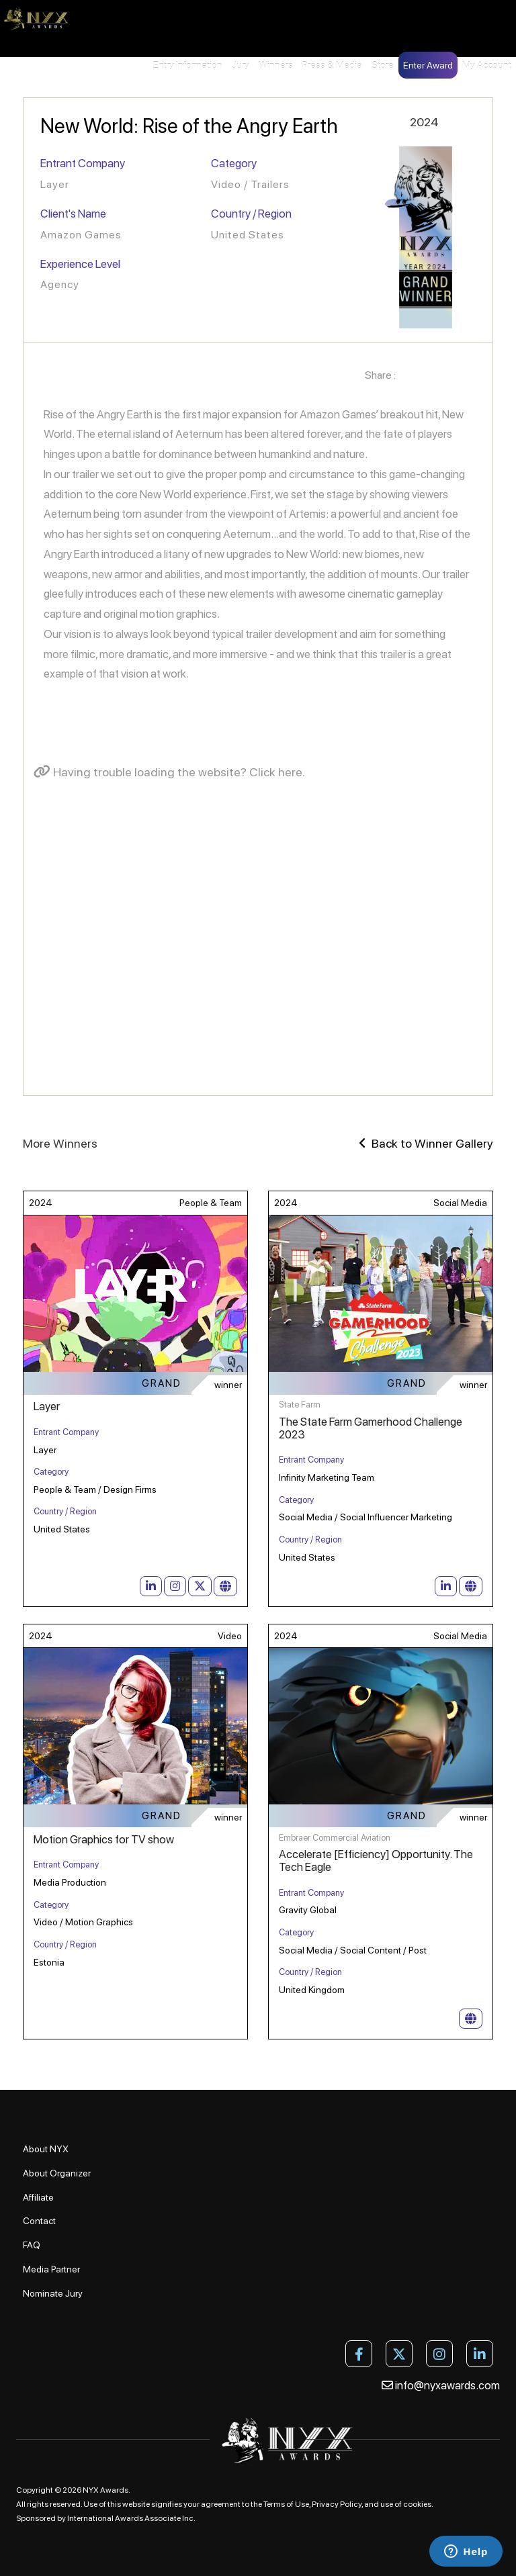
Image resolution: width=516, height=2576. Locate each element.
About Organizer (57, 2173)
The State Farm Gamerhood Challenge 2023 (370, 1428)
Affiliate (38, 2197)
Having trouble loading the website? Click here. (169, 772)
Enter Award (428, 65)
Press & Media (332, 65)
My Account (486, 65)
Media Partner (51, 2269)
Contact (39, 2220)
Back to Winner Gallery (426, 1143)
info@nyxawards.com (441, 2385)
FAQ (31, 2245)
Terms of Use (286, 2504)
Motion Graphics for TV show (104, 1839)
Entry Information (187, 65)
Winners (276, 65)
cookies (417, 2504)
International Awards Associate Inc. (131, 2518)
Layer (47, 1406)
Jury (240, 65)
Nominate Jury (53, 2293)
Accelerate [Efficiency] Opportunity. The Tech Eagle (376, 1860)
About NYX (46, 2149)
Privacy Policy (336, 2504)
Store (383, 65)
